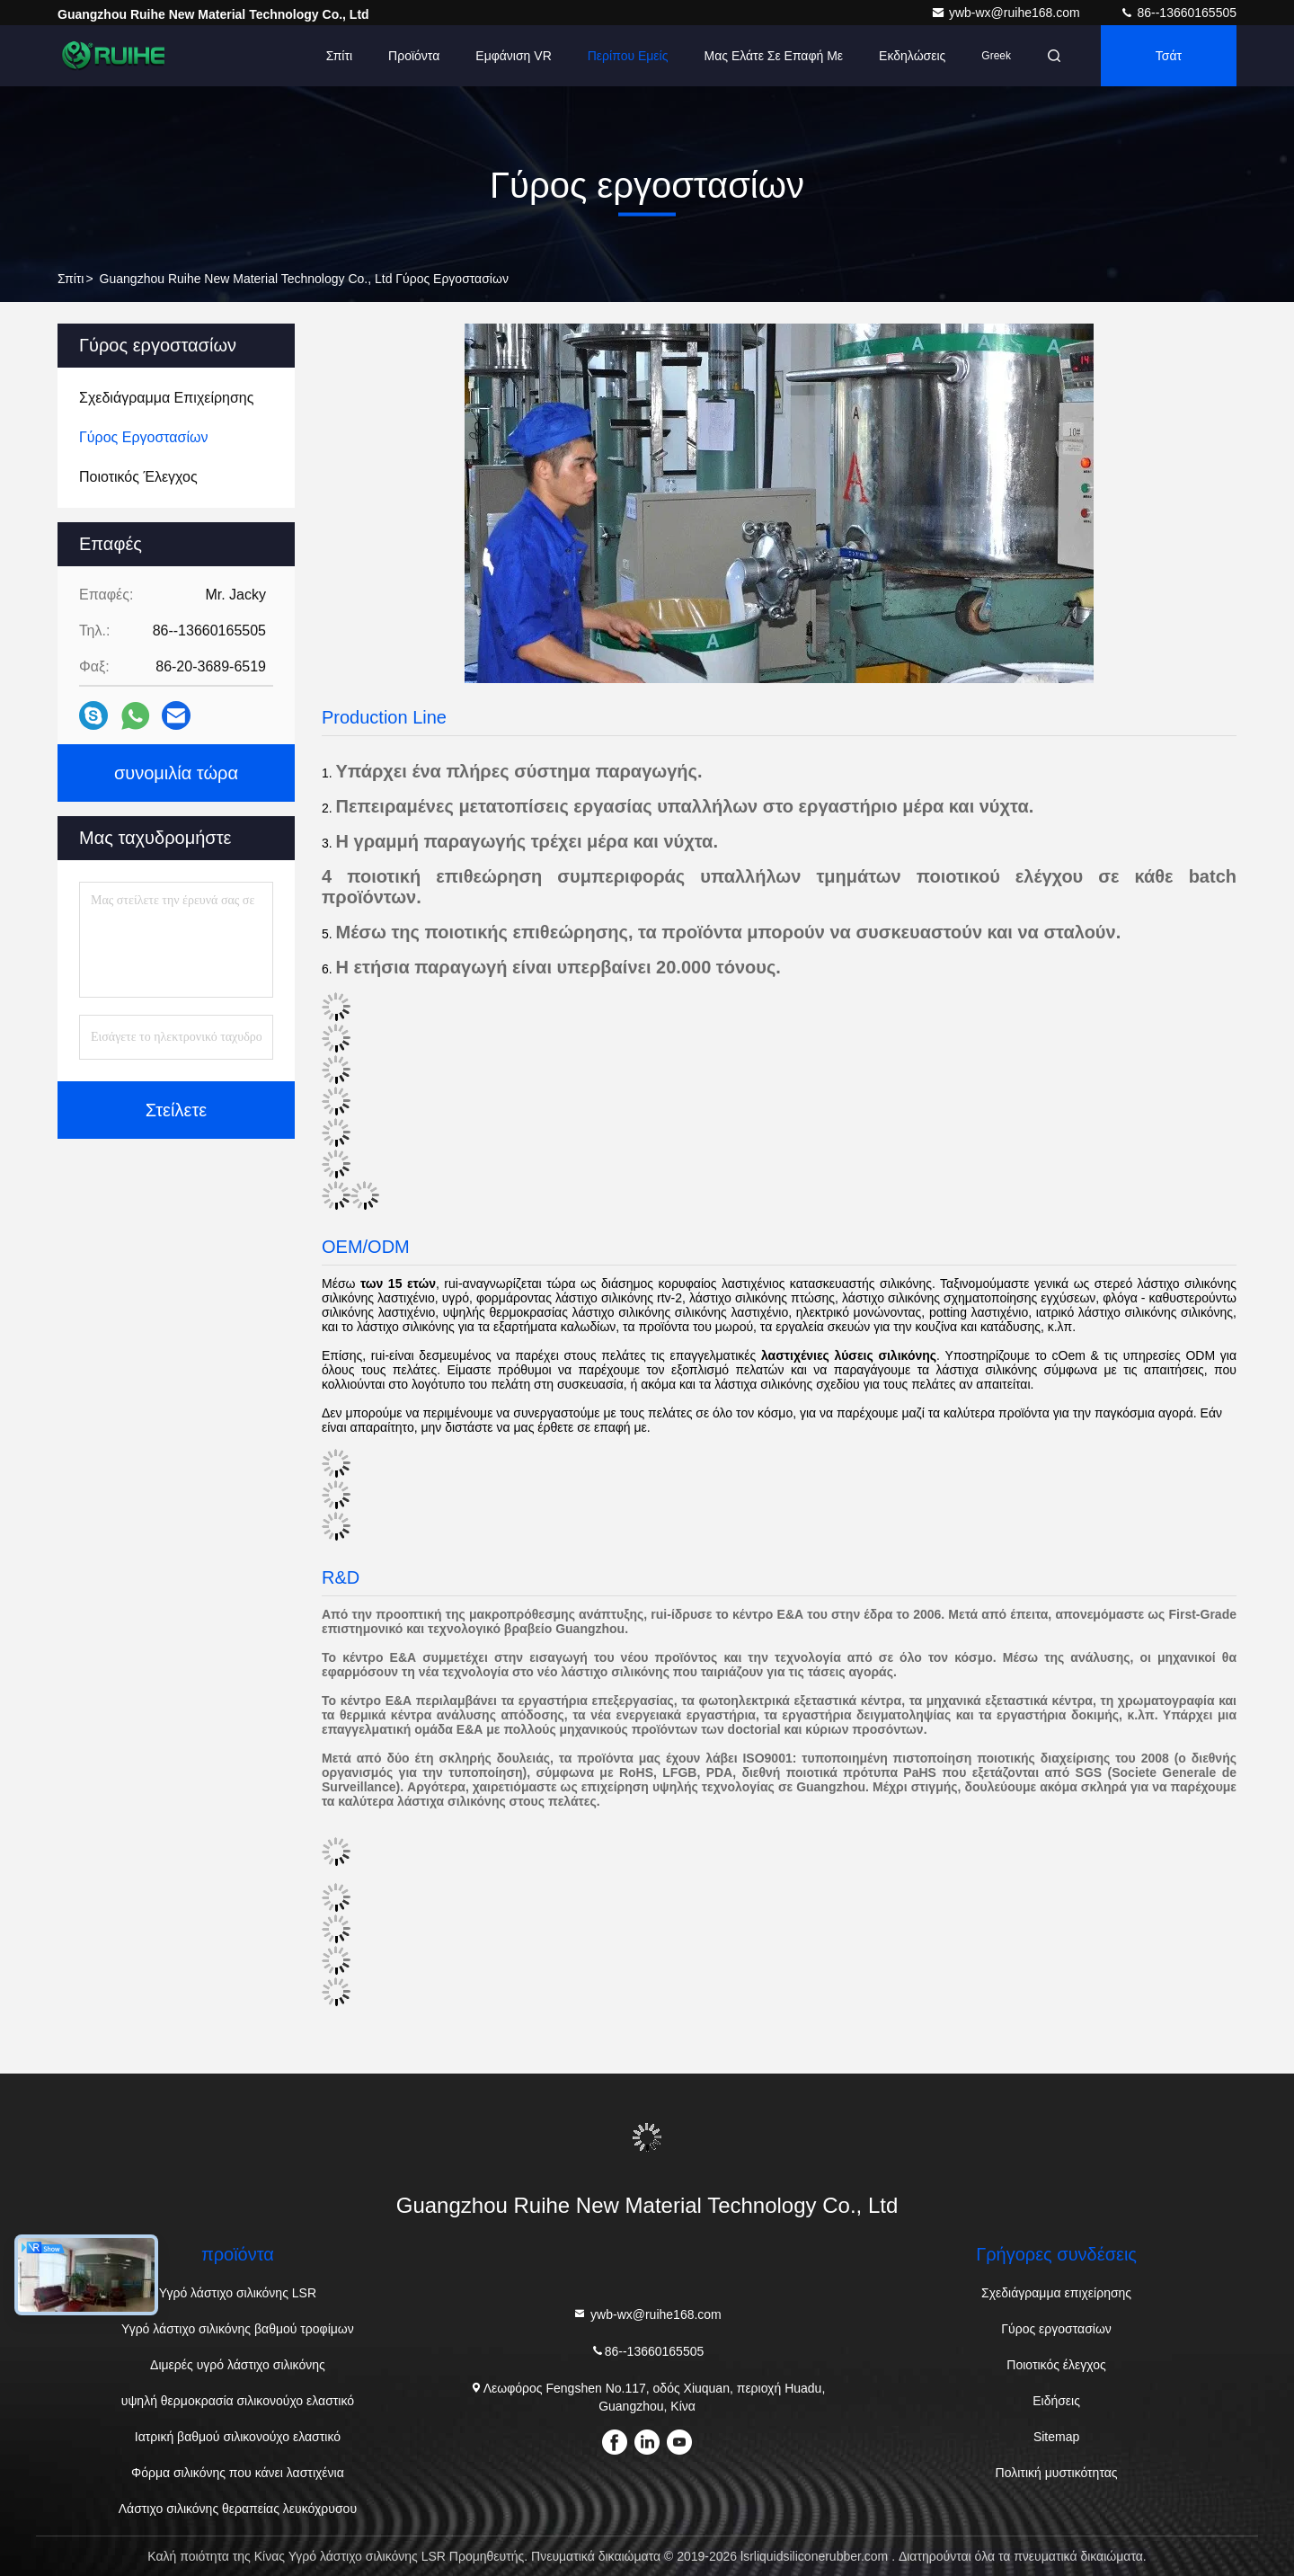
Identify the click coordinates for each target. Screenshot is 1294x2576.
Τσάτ (1169, 56)
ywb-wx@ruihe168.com (1007, 12)
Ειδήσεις (1056, 2401)
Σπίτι (339, 56)
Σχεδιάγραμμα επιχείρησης (1056, 2293)
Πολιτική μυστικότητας (1057, 2472)
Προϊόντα (413, 56)
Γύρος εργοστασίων (1056, 2329)
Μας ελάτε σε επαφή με (773, 56)
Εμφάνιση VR (513, 56)
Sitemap (1056, 2436)
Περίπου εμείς (628, 56)
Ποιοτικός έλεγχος (1055, 2365)
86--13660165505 (1178, 12)
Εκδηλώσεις (912, 56)
